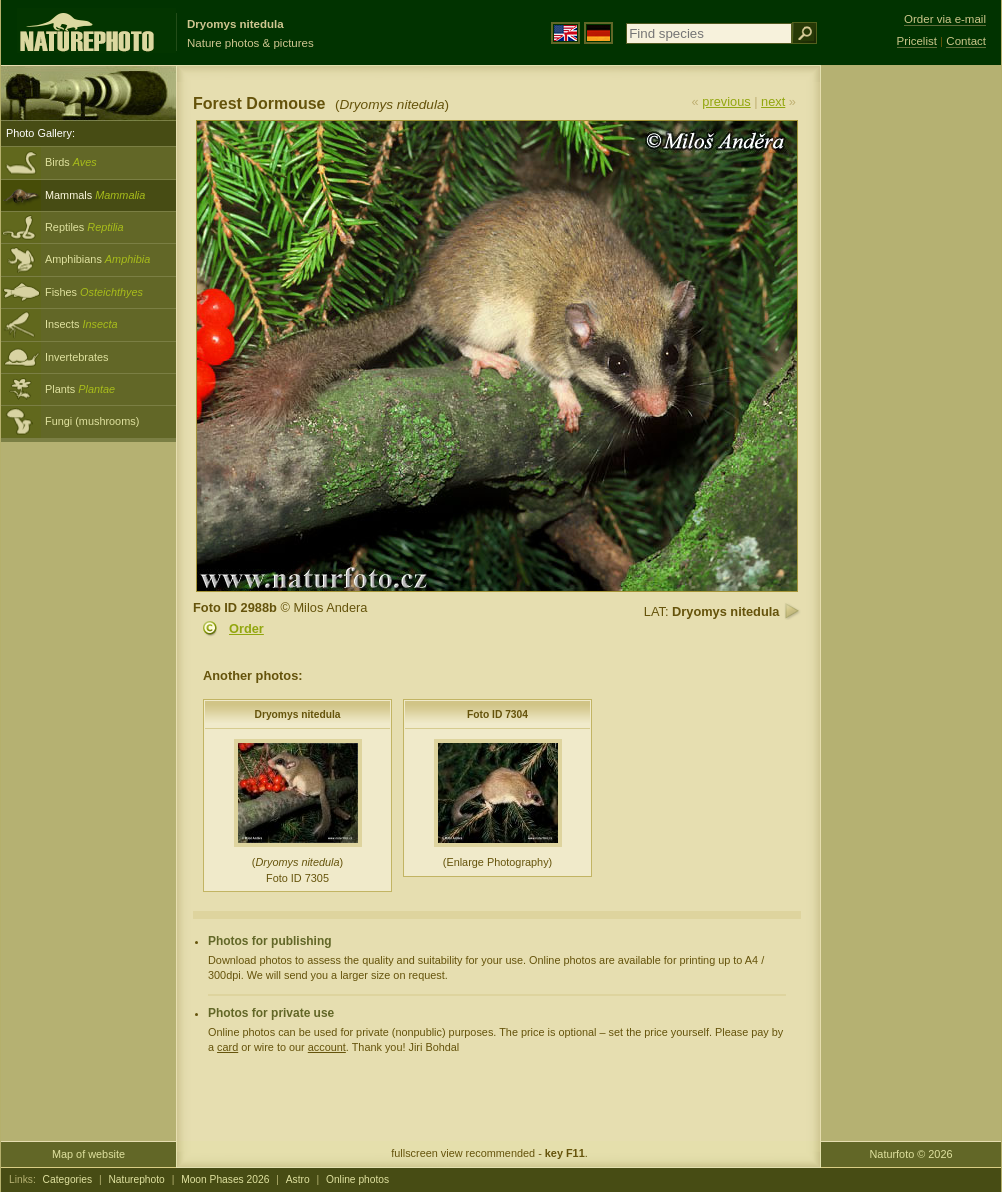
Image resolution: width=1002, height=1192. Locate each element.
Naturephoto (136, 1179)
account (327, 1047)
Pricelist (917, 41)
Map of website (88, 1154)
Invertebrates (76, 357)
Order (246, 628)
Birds (71, 162)
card (227, 1047)
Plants (80, 389)
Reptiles (84, 227)
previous (726, 101)
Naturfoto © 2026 (911, 1154)
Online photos (357, 1179)
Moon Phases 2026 (225, 1179)
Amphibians (97, 259)
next (773, 101)
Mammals (95, 195)
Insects (81, 324)
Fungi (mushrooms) (92, 421)
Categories (68, 1179)
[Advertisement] (911, 385)
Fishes (94, 292)
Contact (966, 41)
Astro (298, 1179)
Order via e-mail (945, 19)
